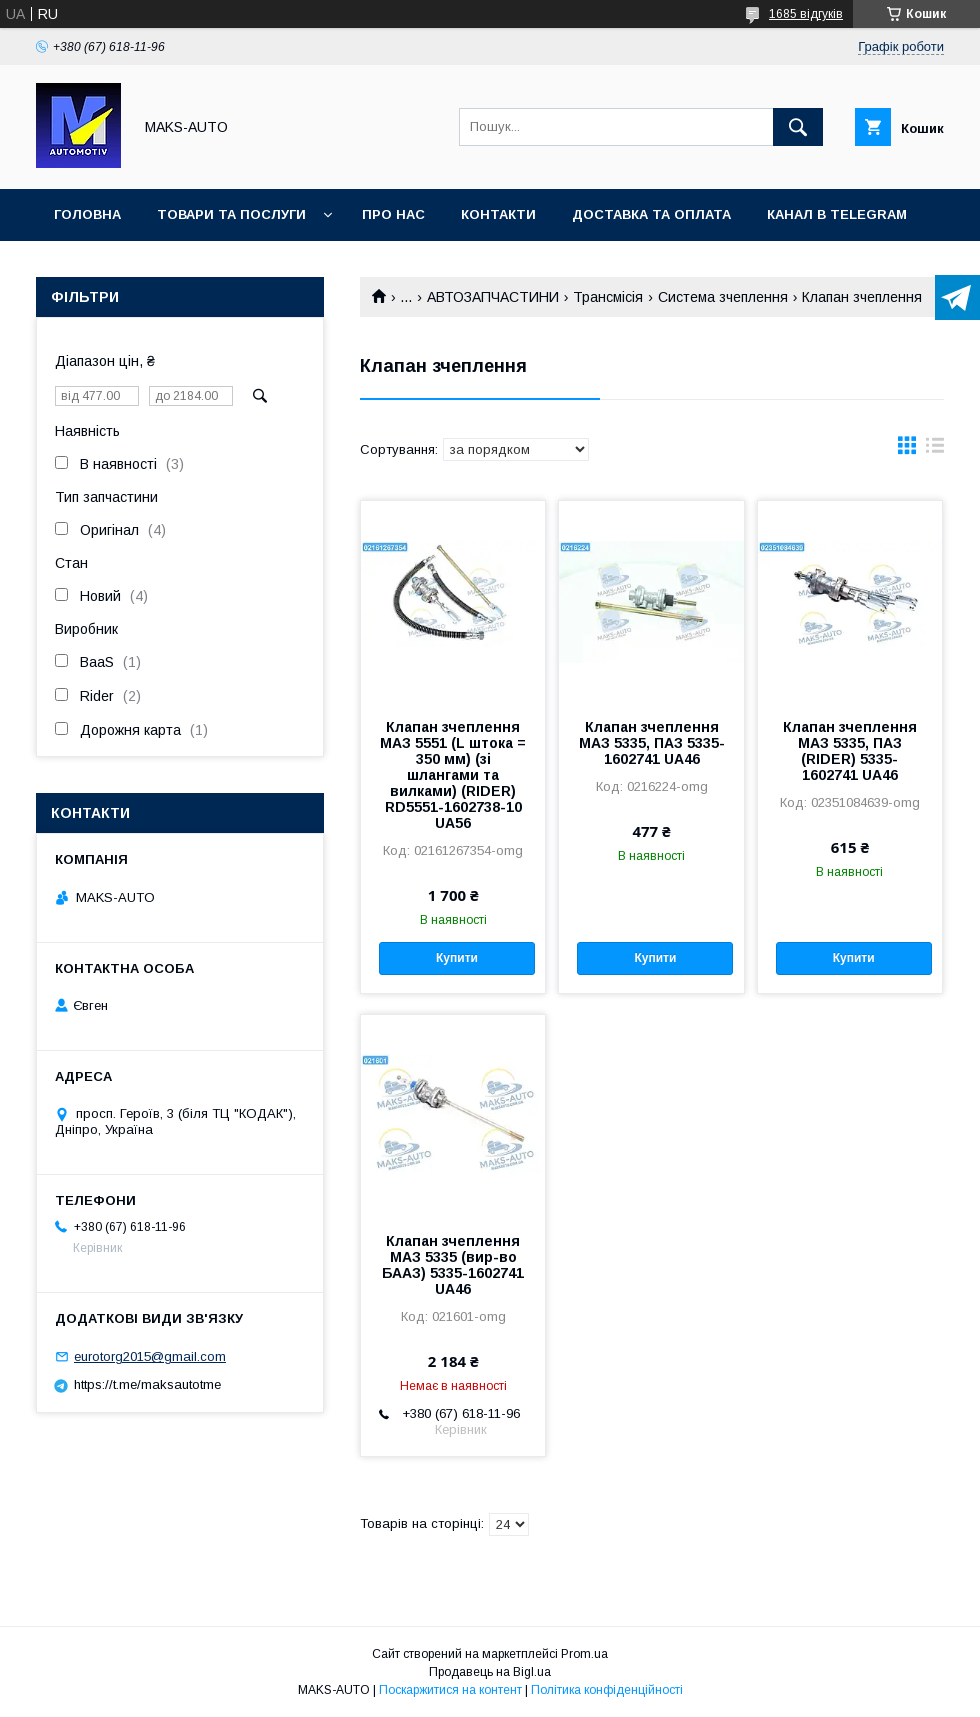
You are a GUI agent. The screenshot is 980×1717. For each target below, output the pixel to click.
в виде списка (935, 450)
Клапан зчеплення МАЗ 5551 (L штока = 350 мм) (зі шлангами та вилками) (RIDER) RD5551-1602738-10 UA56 (453, 775)
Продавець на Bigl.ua (490, 1672)
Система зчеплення (723, 297)
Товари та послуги (231, 214)
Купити (457, 958)
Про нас (393, 214)
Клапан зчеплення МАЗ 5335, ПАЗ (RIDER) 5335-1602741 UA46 (850, 751)
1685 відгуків (806, 14)
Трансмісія (608, 297)
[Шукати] (798, 127)
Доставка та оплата (651, 214)
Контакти (498, 214)
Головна (87, 214)
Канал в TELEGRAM (837, 214)
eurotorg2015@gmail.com (150, 1356)
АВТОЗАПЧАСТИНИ (493, 297)
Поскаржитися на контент (450, 1690)
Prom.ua (584, 1654)
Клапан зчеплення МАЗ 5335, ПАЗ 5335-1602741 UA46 (652, 743)
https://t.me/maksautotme (147, 1384)
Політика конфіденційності (607, 1690)
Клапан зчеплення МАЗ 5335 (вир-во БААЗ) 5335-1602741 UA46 (453, 1265)
